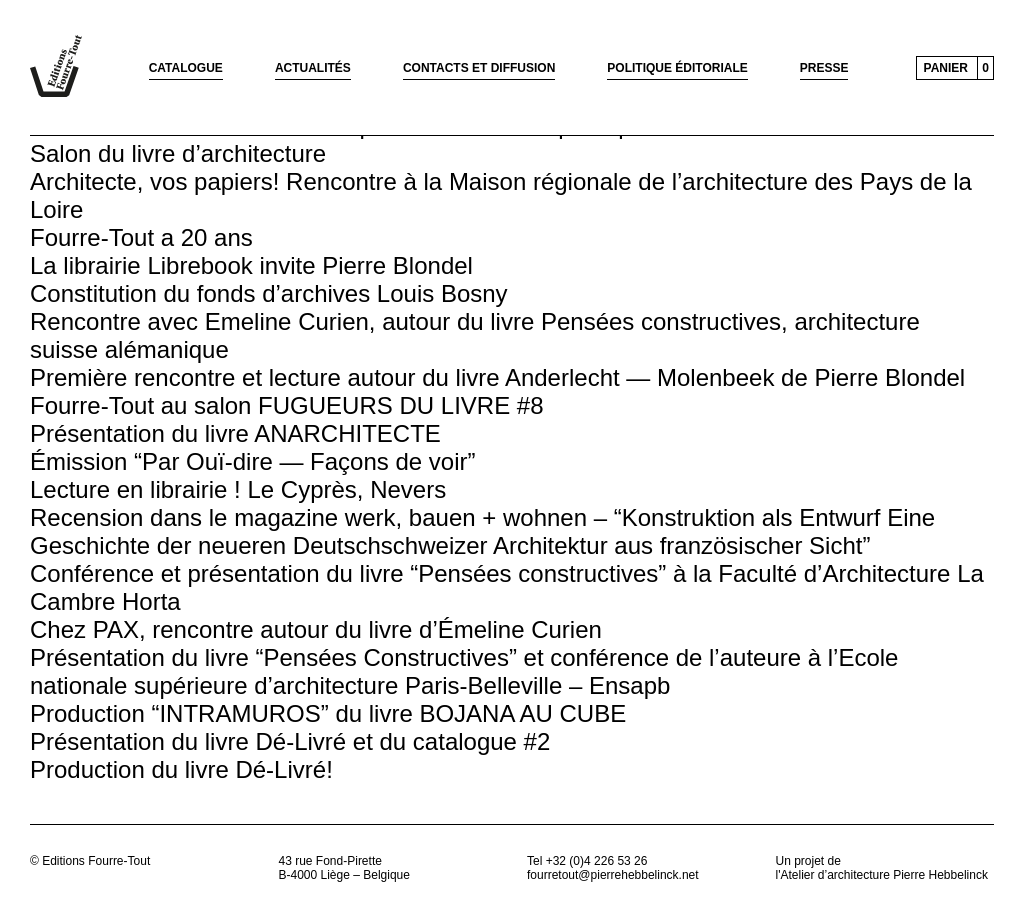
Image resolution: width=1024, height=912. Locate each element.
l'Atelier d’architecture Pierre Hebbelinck (882, 875)
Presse (824, 68)
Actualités (313, 68)
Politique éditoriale (677, 68)
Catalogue (186, 68)
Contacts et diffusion (479, 68)
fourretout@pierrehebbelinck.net (613, 875)
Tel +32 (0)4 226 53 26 (587, 861)
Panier (946, 68)
